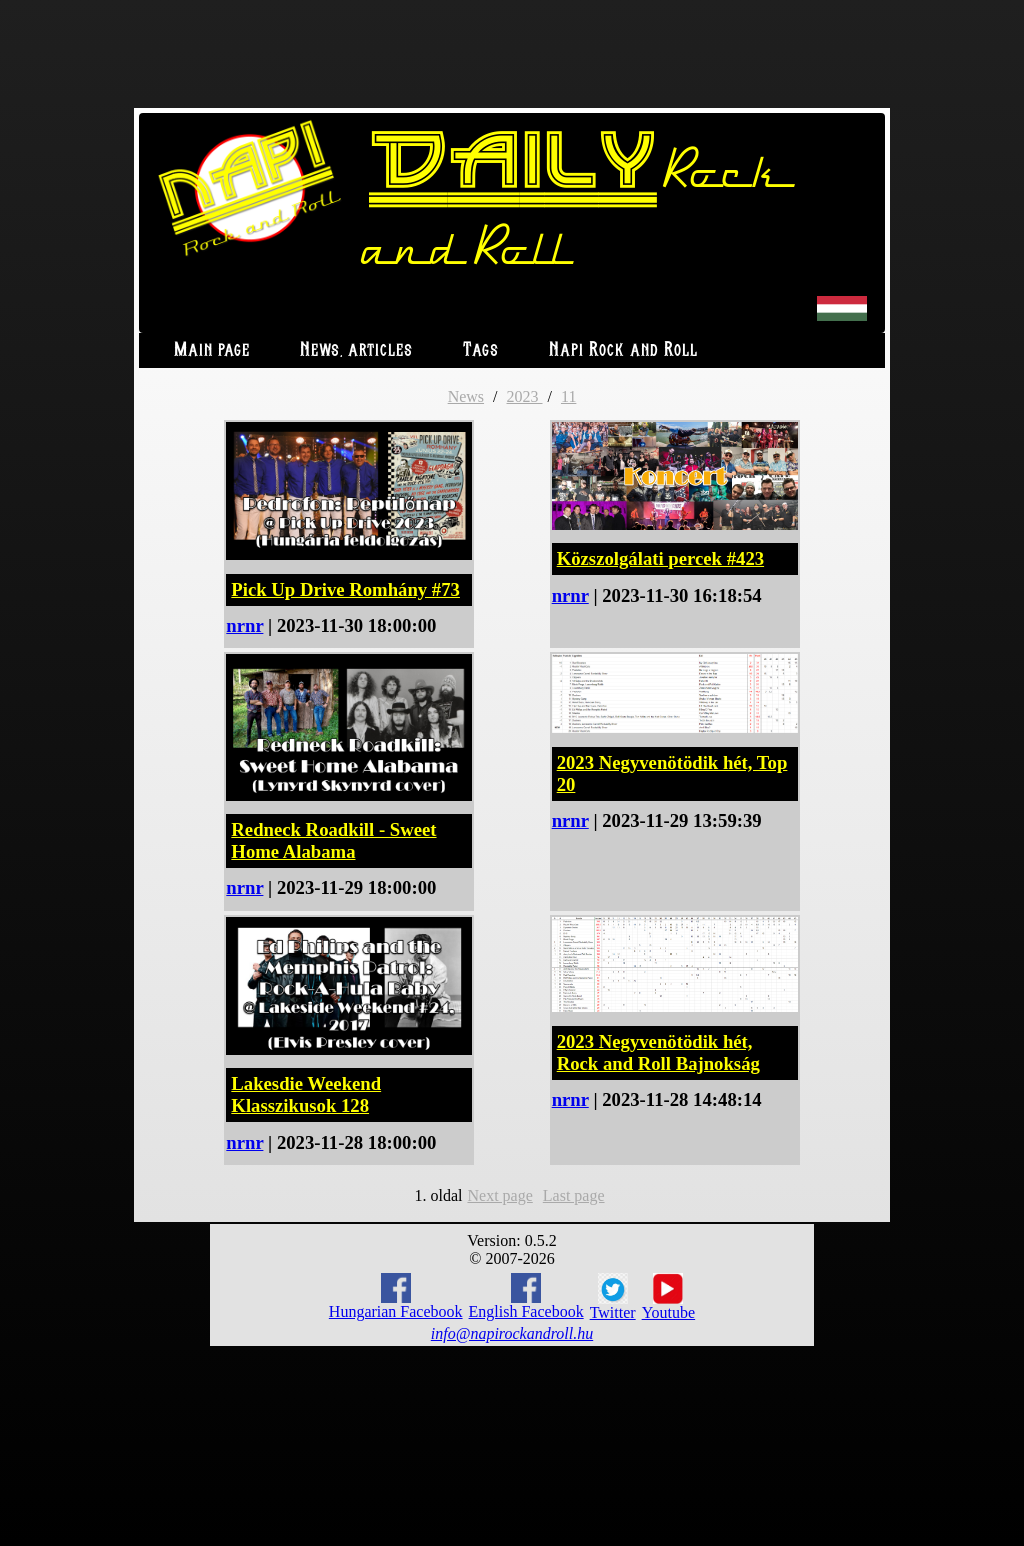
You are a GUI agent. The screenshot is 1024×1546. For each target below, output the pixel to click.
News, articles (356, 350)
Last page (574, 1195)
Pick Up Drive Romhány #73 (345, 589)
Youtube (669, 1297)
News (466, 396)
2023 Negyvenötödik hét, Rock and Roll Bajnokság (658, 1052)
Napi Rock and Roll (623, 350)
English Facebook (526, 1296)
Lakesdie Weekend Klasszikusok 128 (306, 1094)
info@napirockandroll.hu (512, 1333)
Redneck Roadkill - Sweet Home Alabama (333, 840)
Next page (499, 1195)
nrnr (244, 625)
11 (568, 396)
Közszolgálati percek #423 (660, 558)
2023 (525, 396)
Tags (481, 350)
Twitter (613, 1297)
